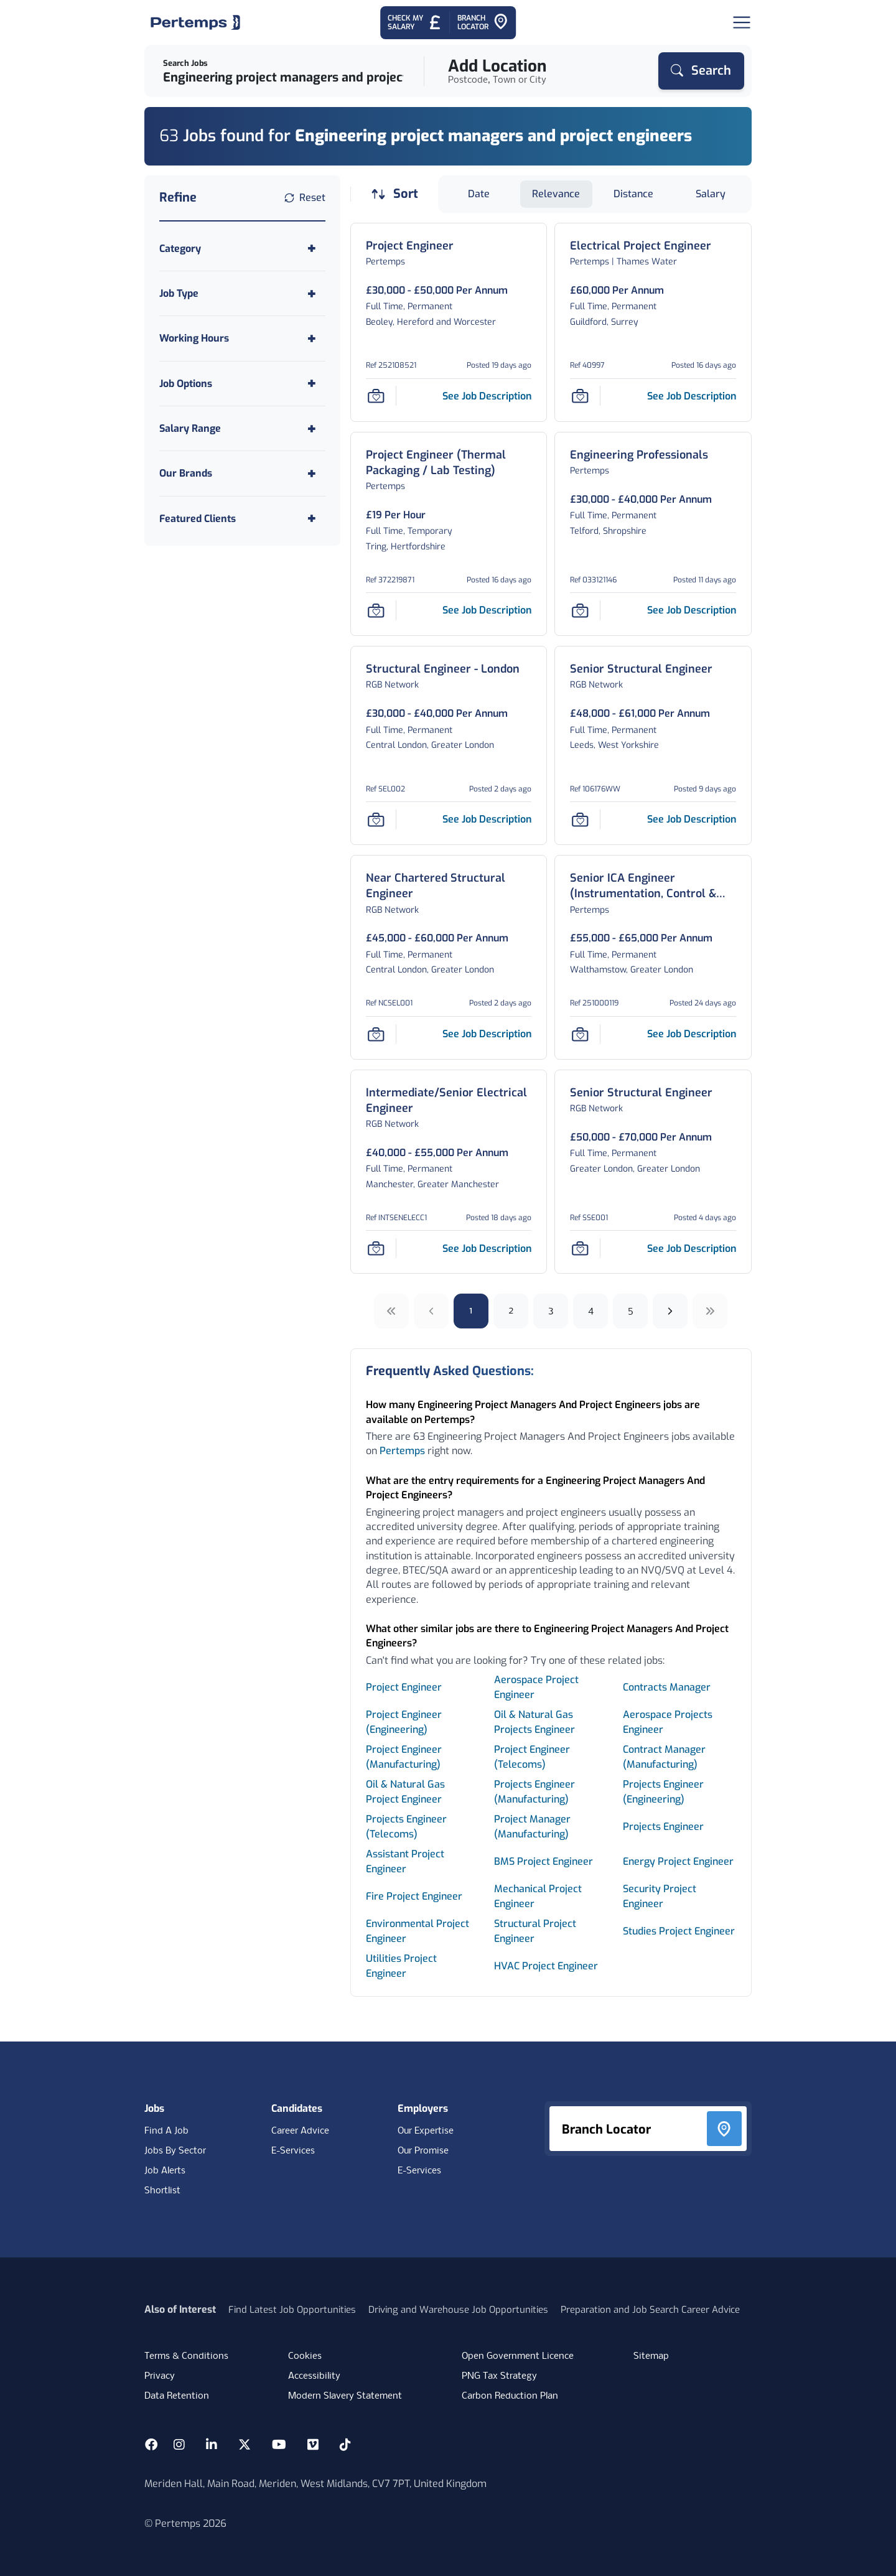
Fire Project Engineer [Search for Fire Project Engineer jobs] (414, 1896)
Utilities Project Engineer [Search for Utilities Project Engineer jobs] (401, 1966)
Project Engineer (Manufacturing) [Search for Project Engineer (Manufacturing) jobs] (404, 1757)
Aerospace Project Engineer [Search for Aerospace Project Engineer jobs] (536, 1687)
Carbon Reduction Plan (510, 2396)
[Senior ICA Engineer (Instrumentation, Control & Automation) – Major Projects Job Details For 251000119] (653, 886)
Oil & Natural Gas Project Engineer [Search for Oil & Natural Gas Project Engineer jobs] (405, 1792)
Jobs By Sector (175, 2151)
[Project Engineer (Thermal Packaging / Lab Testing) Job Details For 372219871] (449, 462)
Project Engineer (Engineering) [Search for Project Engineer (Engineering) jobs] (404, 1722)
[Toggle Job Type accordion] (242, 293)
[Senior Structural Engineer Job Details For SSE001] (641, 1093)
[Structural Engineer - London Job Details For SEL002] (443, 669)
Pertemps (402, 1450)
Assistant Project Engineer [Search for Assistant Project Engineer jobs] (405, 1861)
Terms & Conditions (186, 2356)
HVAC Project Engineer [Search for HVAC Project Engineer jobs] (546, 1965)
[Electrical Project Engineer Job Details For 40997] (640, 246)
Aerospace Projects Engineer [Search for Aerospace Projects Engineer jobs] (667, 1722)
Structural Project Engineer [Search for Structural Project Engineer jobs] (535, 1931)
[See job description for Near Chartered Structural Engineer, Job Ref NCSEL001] (486, 1034)
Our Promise (423, 2151)
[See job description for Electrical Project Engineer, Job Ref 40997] (691, 396)
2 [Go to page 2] (511, 1311)
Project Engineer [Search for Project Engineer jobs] (404, 1687)
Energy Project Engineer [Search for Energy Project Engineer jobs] (678, 1861)
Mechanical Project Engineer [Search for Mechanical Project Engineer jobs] (538, 1896)
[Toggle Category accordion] (242, 248)
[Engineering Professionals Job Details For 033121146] (639, 455)
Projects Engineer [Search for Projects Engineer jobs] (663, 1826)
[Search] (701, 71)
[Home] (195, 22)
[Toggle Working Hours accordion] (242, 338)
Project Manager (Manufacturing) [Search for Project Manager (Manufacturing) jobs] (532, 1827)
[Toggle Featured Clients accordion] (242, 519)
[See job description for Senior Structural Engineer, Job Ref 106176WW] (691, 819)
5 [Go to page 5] (630, 1311)
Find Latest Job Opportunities (292, 2309)
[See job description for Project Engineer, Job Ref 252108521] (486, 396)
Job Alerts (164, 2171)
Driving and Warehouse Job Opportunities (458, 2309)
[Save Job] (376, 396)
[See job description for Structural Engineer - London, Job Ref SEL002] (486, 819)
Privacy (159, 2376)
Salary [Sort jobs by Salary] (711, 193)
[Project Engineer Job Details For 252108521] (410, 246)
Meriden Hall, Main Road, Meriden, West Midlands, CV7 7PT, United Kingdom (315, 2483)
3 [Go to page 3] (551, 1311)
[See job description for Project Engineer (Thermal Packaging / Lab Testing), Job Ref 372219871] (486, 610)
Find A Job (166, 2131)
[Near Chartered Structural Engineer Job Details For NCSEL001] (449, 886)
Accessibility (314, 2376)
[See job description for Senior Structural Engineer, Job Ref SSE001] (691, 1248)
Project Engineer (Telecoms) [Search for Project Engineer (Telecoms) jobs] (532, 1757)
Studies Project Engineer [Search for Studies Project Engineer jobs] (679, 1931)
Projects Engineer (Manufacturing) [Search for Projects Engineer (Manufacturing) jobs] (534, 1792)
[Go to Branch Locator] (482, 23)
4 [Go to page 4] (591, 1311)
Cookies (305, 2356)
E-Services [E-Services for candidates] (293, 2151)
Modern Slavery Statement (345, 2396)
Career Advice (300, 2131)
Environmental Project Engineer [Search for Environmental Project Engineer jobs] (417, 1931)
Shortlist (162, 2191)
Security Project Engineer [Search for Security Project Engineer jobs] (659, 1896)
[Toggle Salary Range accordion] (242, 428)
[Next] (670, 1311)
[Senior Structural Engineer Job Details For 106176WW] (641, 669)
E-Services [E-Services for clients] (419, 2171)
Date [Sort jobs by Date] (479, 193)
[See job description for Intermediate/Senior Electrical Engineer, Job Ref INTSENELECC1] (486, 1248)
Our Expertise (426, 2131)
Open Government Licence (518, 2356)
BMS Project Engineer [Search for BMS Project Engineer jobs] (543, 1861)
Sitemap (651, 2356)
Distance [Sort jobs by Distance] (633, 193)
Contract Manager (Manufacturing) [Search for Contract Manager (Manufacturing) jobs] (664, 1757)
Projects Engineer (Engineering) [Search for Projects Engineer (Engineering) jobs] (663, 1792)
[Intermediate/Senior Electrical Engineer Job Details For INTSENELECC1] (449, 1100)
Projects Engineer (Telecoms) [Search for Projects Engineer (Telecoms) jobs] (406, 1827)
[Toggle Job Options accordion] (242, 384)
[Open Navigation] (742, 22)
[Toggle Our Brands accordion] (242, 473)
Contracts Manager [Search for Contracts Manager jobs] (667, 1687)
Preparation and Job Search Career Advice (650, 2309)
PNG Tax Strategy (499, 2376)
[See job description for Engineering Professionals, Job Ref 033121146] (691, 610)
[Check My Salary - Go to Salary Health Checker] (415, 23)
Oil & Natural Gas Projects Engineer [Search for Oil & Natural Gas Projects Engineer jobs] (534, 1722)
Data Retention (176, 2396)
